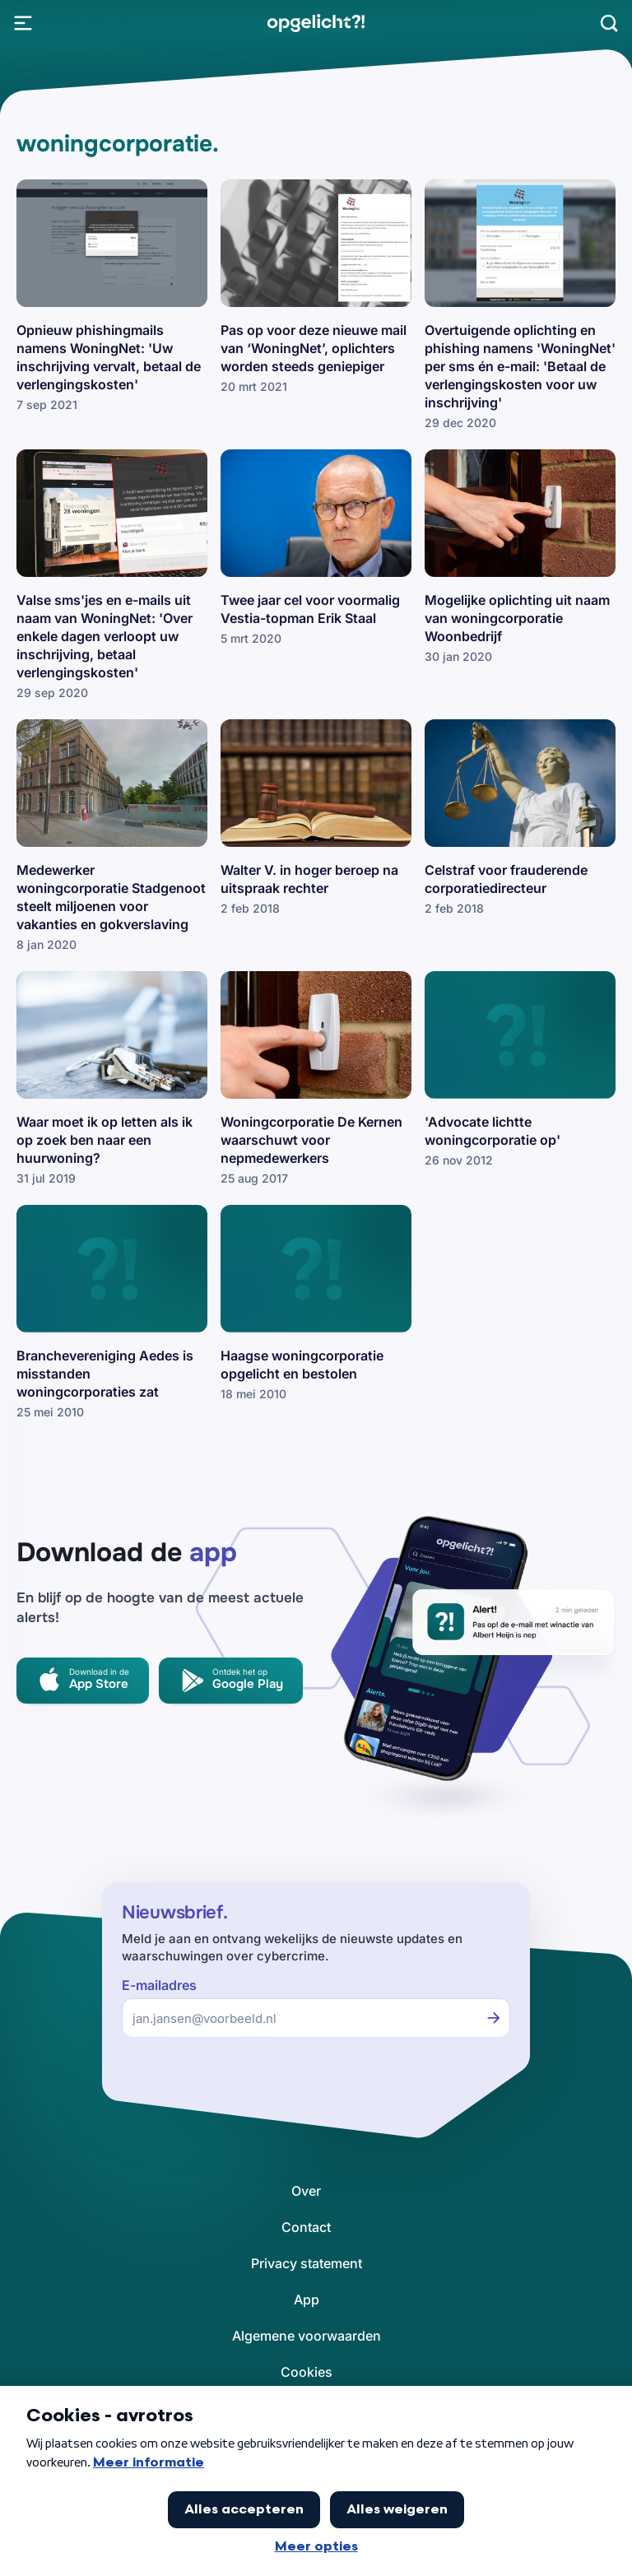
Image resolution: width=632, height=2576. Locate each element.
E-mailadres (159, 1985)
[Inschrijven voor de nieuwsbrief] (494, 2018)
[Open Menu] (23, 23)
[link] (316, 23)
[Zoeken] (609, 23)
